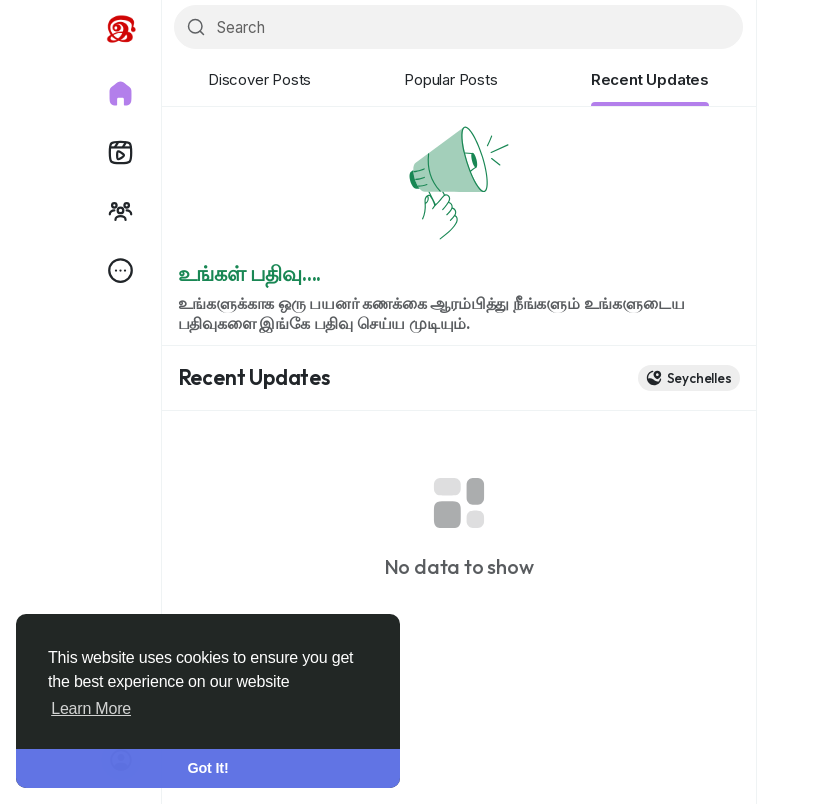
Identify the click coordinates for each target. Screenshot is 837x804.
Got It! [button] (208, 768)
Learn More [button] (91, 708)
